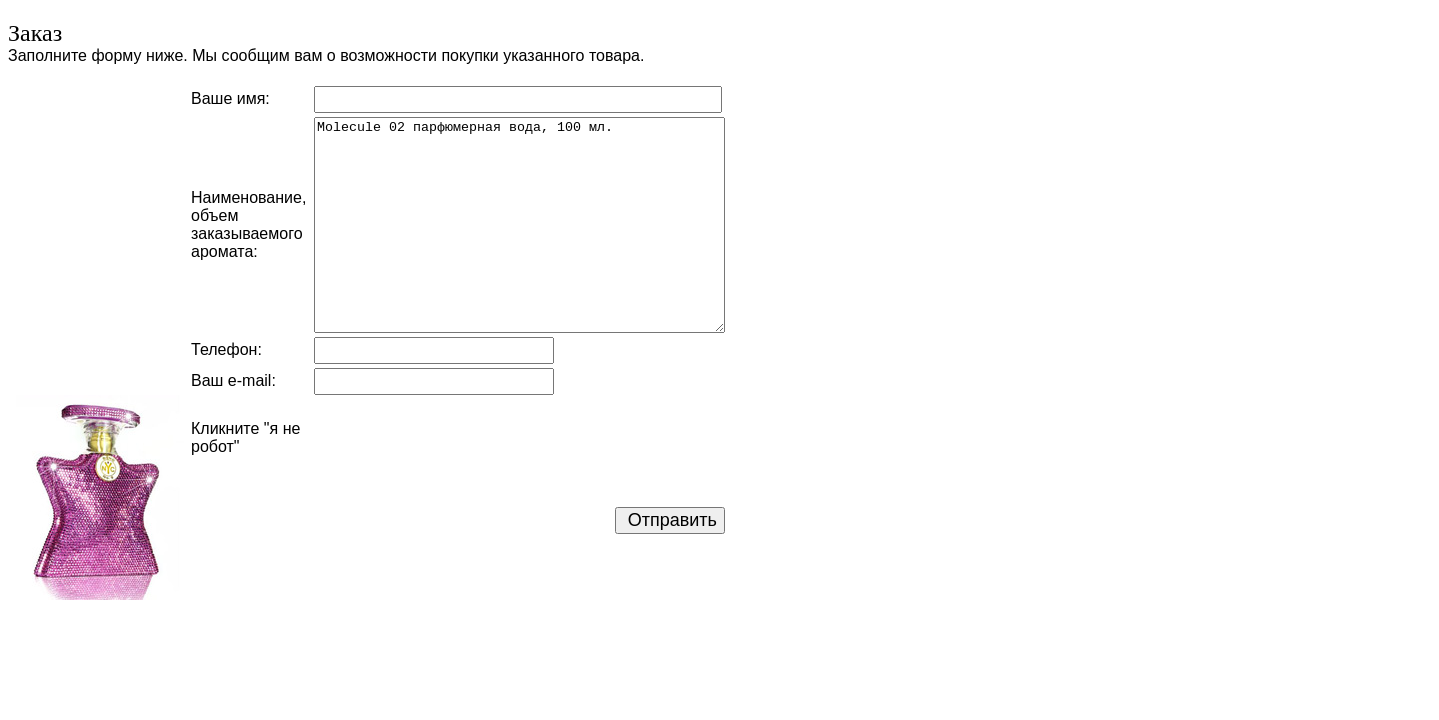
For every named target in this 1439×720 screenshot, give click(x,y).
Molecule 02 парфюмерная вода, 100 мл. (519, 225)
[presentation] (466, 438)
